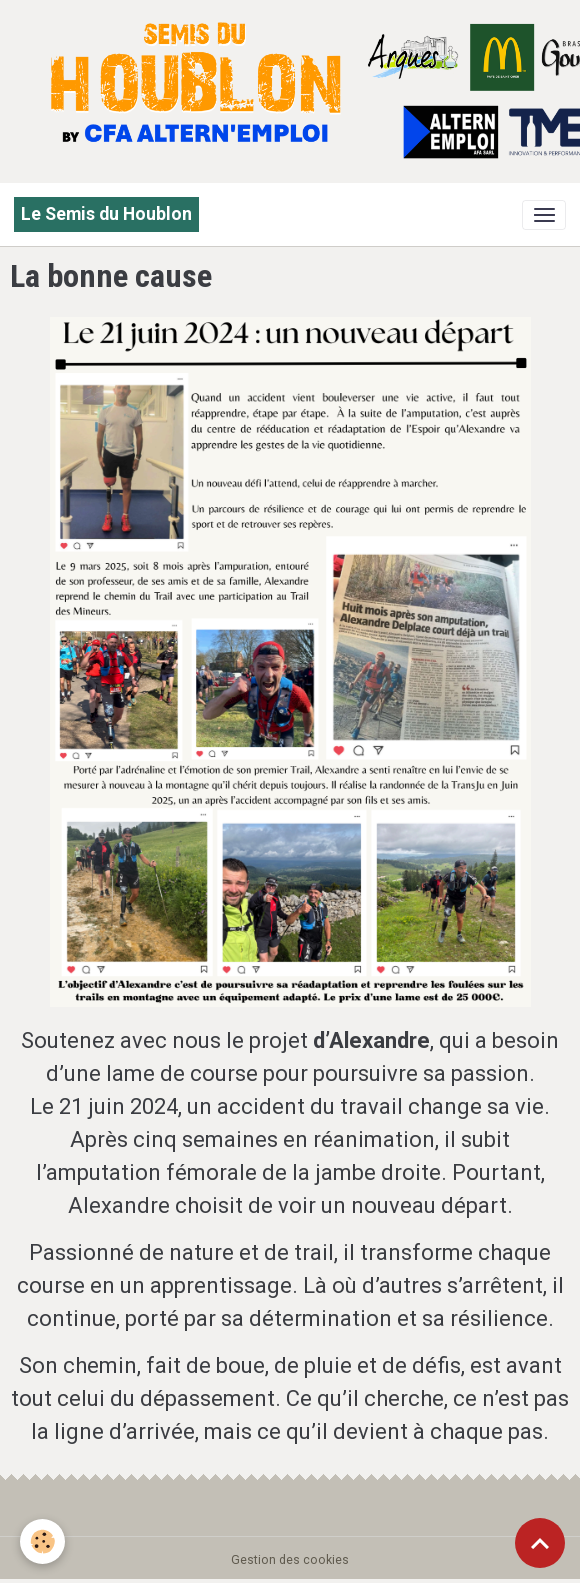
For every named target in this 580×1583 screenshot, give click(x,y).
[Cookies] (42, 1541)
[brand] (106, 214)
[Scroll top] (540, 1543)
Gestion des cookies (290, 1560)
